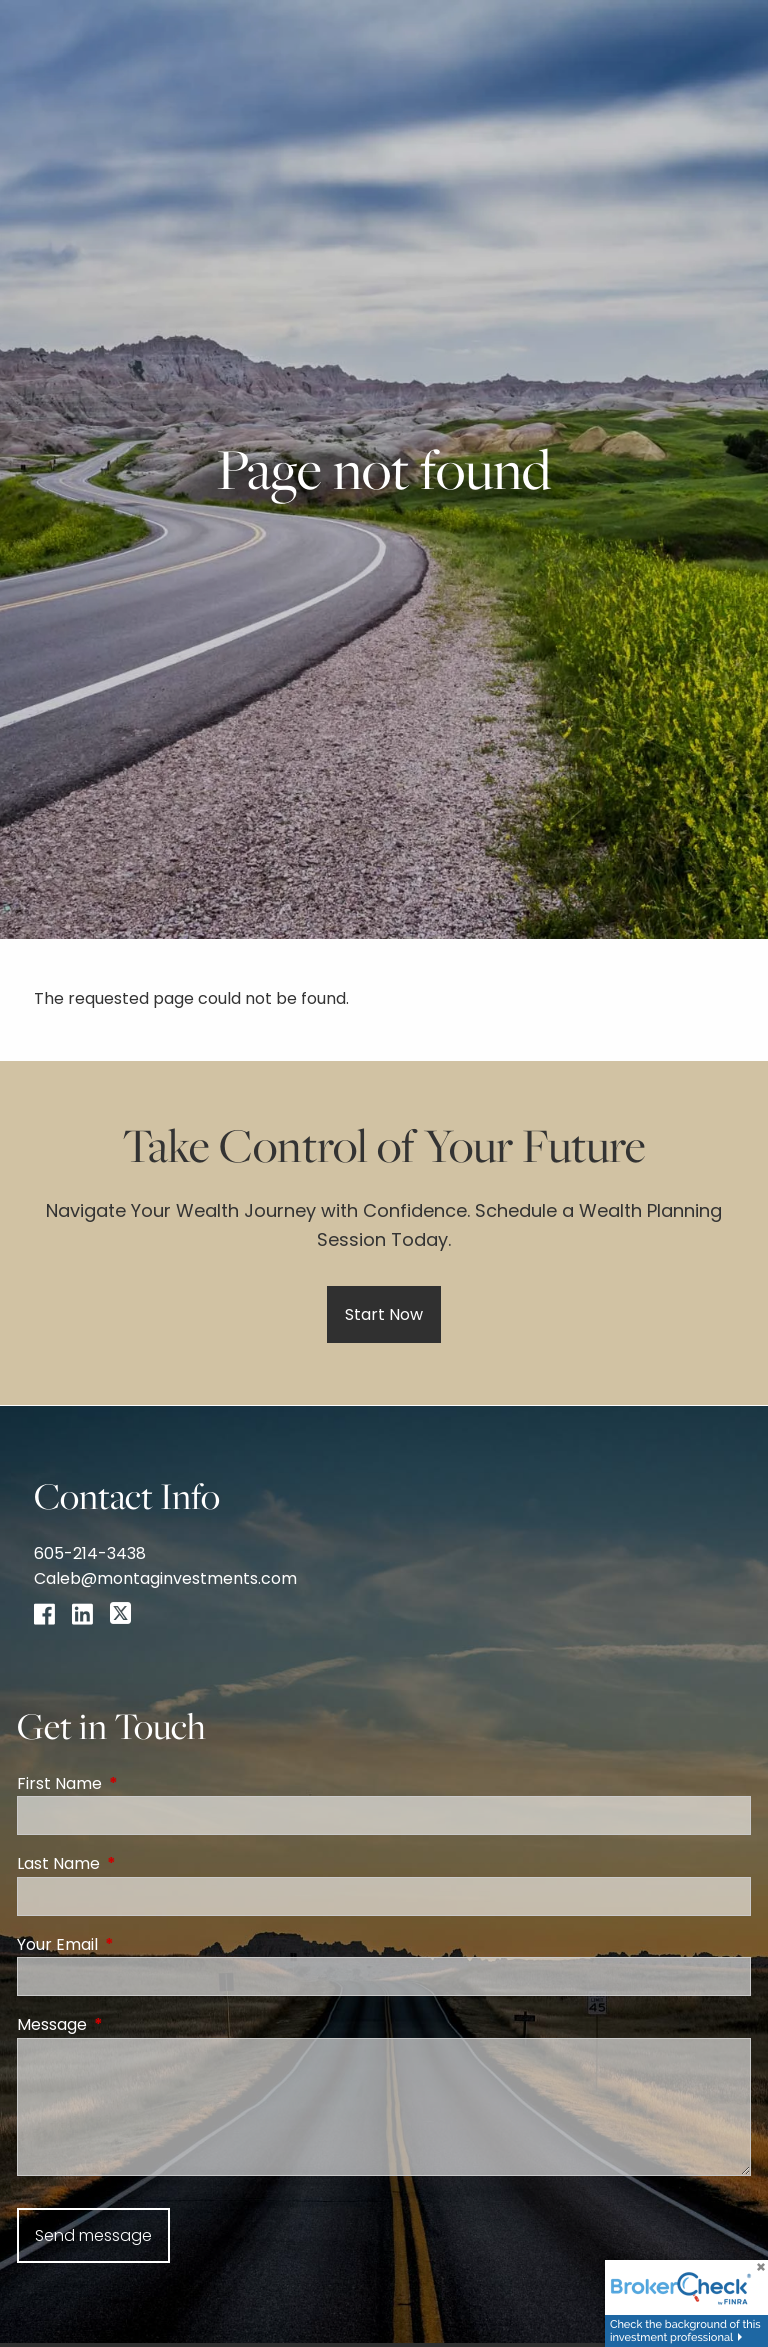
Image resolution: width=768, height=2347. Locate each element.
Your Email (137, 1944)
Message (132, 2024)
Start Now (384, 1314)
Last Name (138, 1863)
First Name (139, 1783)
